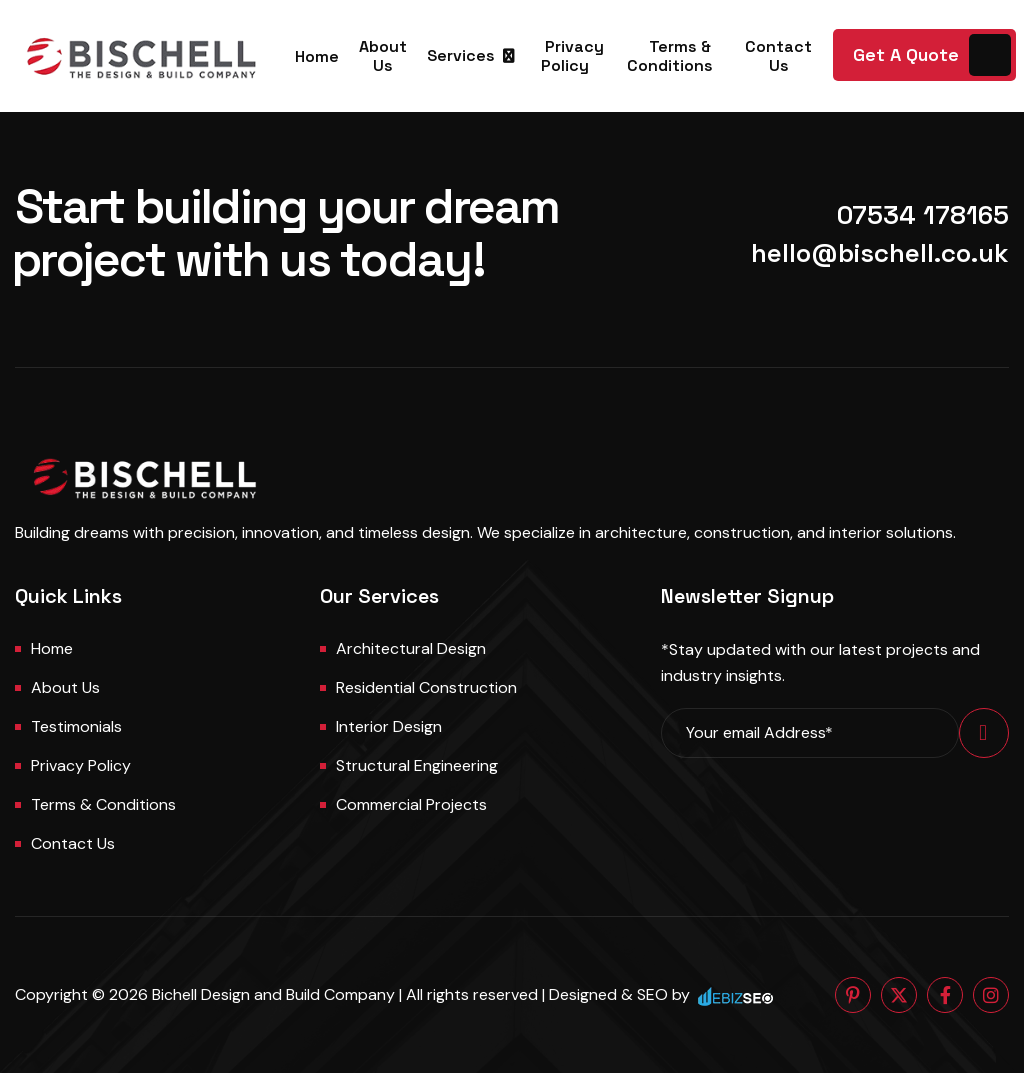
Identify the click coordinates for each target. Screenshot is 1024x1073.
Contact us (73, 843)
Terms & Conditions (670, 56)
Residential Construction (426, 687)
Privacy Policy (573, 56)
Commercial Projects (411, 804)
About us (65, 687)
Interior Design (389, 726)
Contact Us (778, 56)
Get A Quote (906, 54)
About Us (383, 56)
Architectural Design (411, 648)
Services (461, 55)
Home (317, 56)
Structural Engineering (417, 765)
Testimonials (76, 726)
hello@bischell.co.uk (880, 253)
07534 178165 (923, 215)
